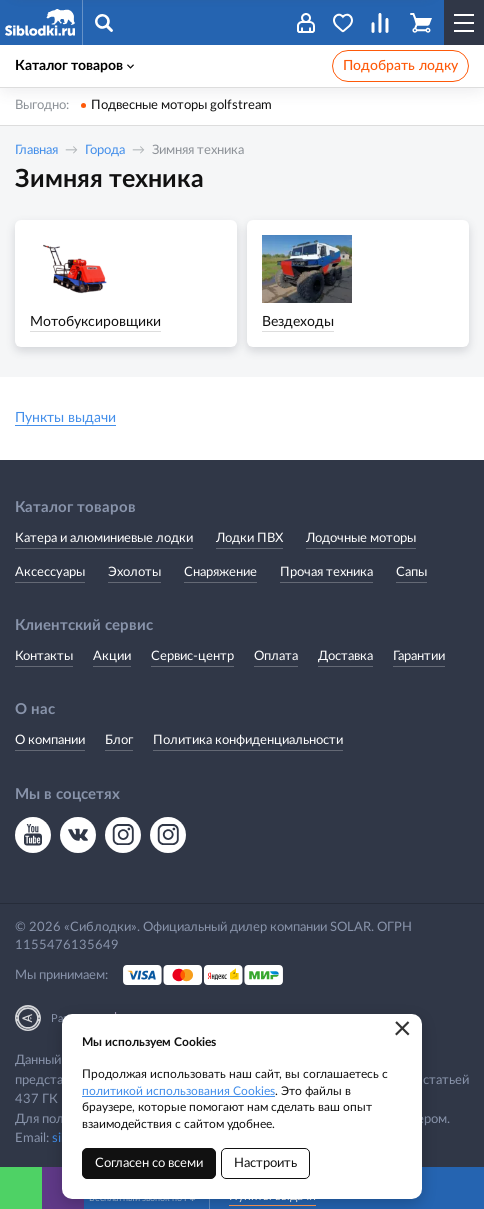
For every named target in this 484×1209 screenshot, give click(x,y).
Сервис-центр (192, 656)
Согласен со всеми (149, 1163)
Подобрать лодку (400, 66)
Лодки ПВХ (249, 538)
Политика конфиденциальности (248, 740)
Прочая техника (326, 572)
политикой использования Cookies (178, 1091)
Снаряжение (220, 572)
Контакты (44, 656)
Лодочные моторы (361, 538)
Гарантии (419, 656)
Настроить (265, 1163)
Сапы (411, 572)
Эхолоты (134, 572)
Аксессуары (50, 572)
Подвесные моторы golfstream (181, 105)
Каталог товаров (74, 66)
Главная (36, 150)
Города (105, 150)
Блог (119, 740)
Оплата (276, 656)
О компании (50, 740)
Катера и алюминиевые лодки (104, 538)
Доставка (345, 656)
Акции (112, 656)
